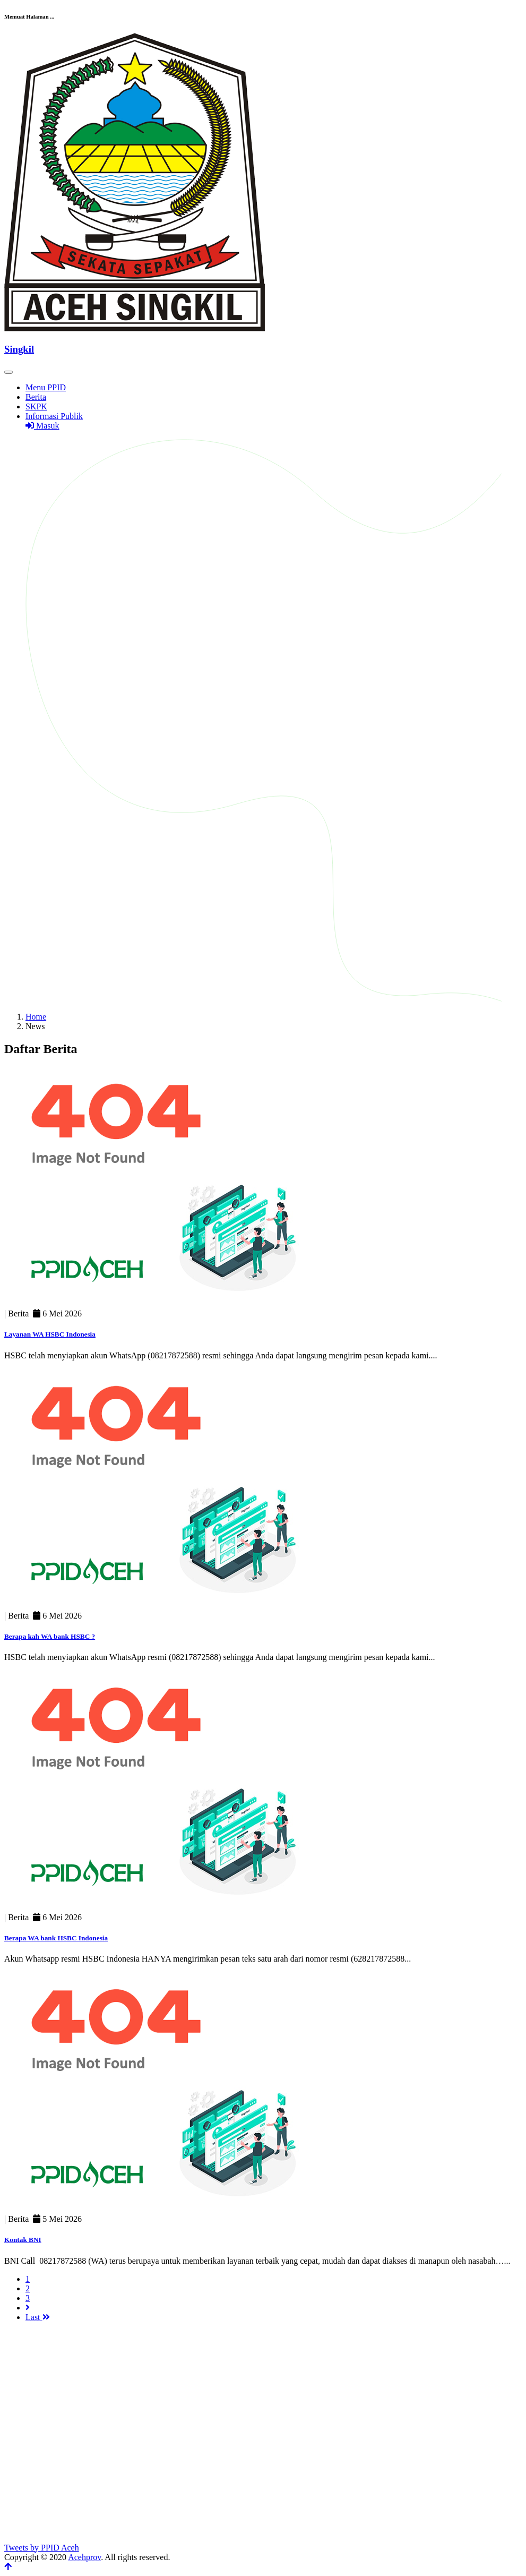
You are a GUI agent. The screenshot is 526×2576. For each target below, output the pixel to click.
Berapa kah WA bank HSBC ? (49, 1636)
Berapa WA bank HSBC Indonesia (56, 1938)
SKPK (36, 406)
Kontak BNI (22, 2240)
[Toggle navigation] (8, 372)
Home (35, 1016)
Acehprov (84, 2557)
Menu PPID (45, 387)
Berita (35, 396)
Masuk (42, 425)
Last (37, 2317)
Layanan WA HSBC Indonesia (50, 1334)
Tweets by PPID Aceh (41, 2547)
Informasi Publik (54, 416)
